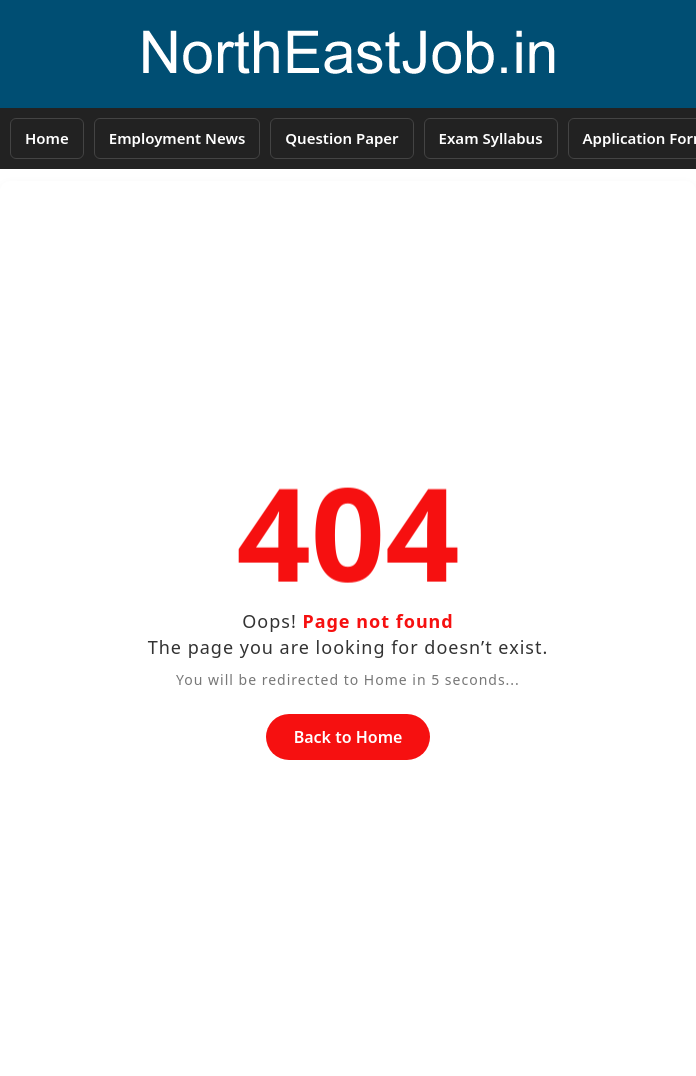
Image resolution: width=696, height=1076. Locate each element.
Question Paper (341, 138)
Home (47, 138)
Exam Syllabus (491, 138)
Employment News (177, 138)
